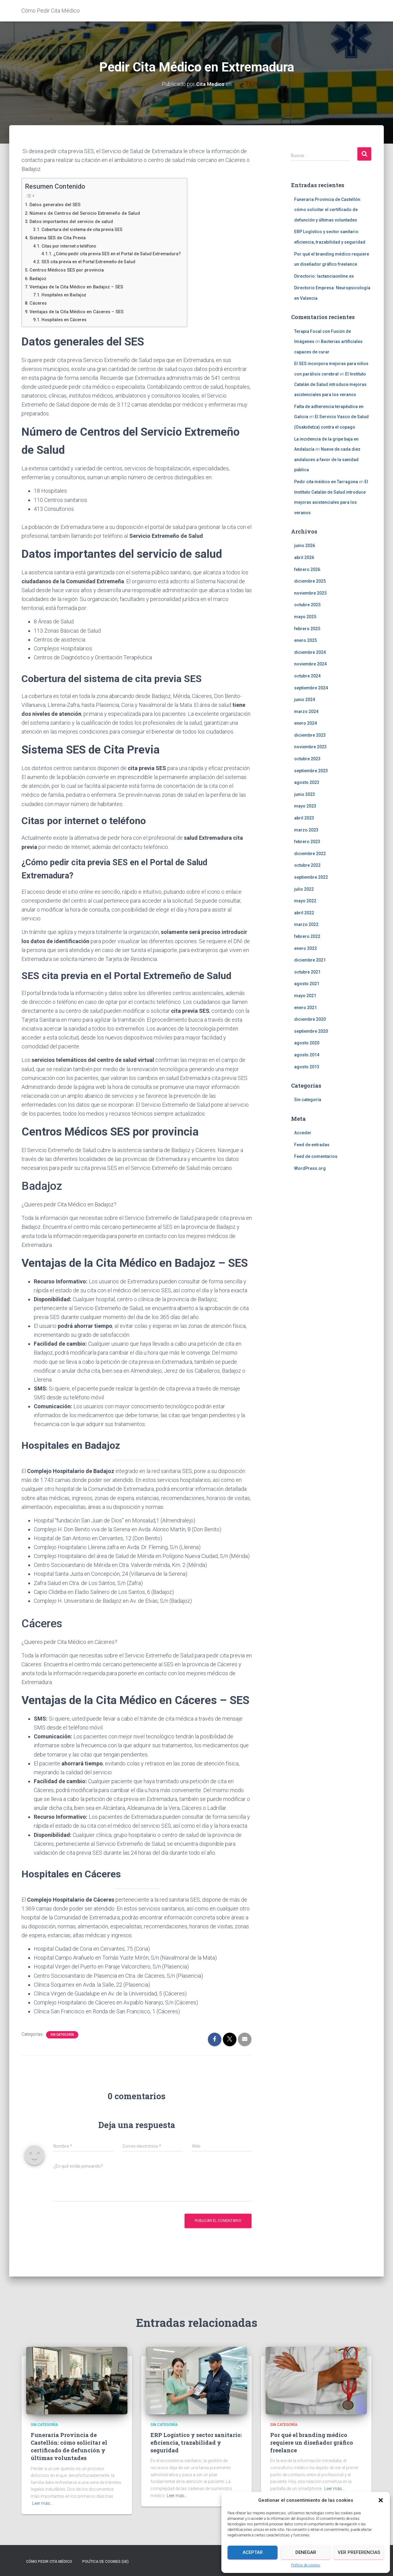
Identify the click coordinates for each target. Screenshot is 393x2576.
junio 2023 (304, 794)
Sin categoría (62, 2034)
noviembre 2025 (310, 593)
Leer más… (42, 2503)
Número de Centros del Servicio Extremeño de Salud (89, 213)
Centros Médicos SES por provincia (70, 270)
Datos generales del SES (58, 204)
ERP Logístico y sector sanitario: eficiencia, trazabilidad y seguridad (196, 2442)
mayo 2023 (305, 806)
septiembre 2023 (311, 770)
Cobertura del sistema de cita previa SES (87, 229)
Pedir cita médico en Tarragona (326, 481)
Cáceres (39, 303)
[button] (381, 2500)
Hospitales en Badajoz (66, 295)
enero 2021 (305, 1007)
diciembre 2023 (310, 735)
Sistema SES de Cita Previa (60, 238)
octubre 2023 (307, 758)
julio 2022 (304, 888)
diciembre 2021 (310, 960)
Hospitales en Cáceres (67, 319)
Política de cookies (305, 2565)
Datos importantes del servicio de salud (75, 221)
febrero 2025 (307, 628)
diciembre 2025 (310, 581)
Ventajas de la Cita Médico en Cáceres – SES (81, 311)
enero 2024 (305, 723)
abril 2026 (304, 557)
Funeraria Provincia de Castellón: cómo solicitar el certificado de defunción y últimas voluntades (327, 209)
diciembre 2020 (310, 1019)
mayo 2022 (305, 900)
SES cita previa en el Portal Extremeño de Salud (94, 261)
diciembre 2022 (310, 853)
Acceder (302, 1132)
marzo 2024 (306, 711)
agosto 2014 (306, 1054)
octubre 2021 (307, 972)
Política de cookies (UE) (105, 2561)
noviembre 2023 (310, 746)
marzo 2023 (306, 829)
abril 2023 (304, 818)
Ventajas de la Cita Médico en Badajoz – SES (80, 287)
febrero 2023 (307, 841)
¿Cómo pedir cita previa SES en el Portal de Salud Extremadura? (124, 253)
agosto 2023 (306, 782)
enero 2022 (305, 948)
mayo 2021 (305, 995)
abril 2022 (304, 912)
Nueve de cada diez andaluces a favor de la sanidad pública (327, 459)
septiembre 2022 (311, 877)
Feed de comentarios (315, 1156)
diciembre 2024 (310, 652)
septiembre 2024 (311, 687)
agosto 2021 (306, 983)
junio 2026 (304, 545)
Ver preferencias (359, 2552)
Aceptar (253, 2552)
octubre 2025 (307, 604)
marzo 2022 (306, 924)
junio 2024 (304, 699)
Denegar (305, 2552)
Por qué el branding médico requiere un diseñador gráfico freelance (311, 2442)
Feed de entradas (311, 1144)
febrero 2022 (307, 936)
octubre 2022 (307, 865)
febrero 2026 (307, 569)
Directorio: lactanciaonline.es (324, 276)
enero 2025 (305, 640)
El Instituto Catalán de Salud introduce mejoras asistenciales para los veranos (330, 384)
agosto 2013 (306, 1066)
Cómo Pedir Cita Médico (49, 2561)
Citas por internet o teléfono (73, 246)
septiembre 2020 (311, 1031)
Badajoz (39, 278)
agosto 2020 (306, 1042)
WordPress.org (310, 1168)
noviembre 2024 (310, 663)
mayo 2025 (305, 616)
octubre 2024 (307, 675)
